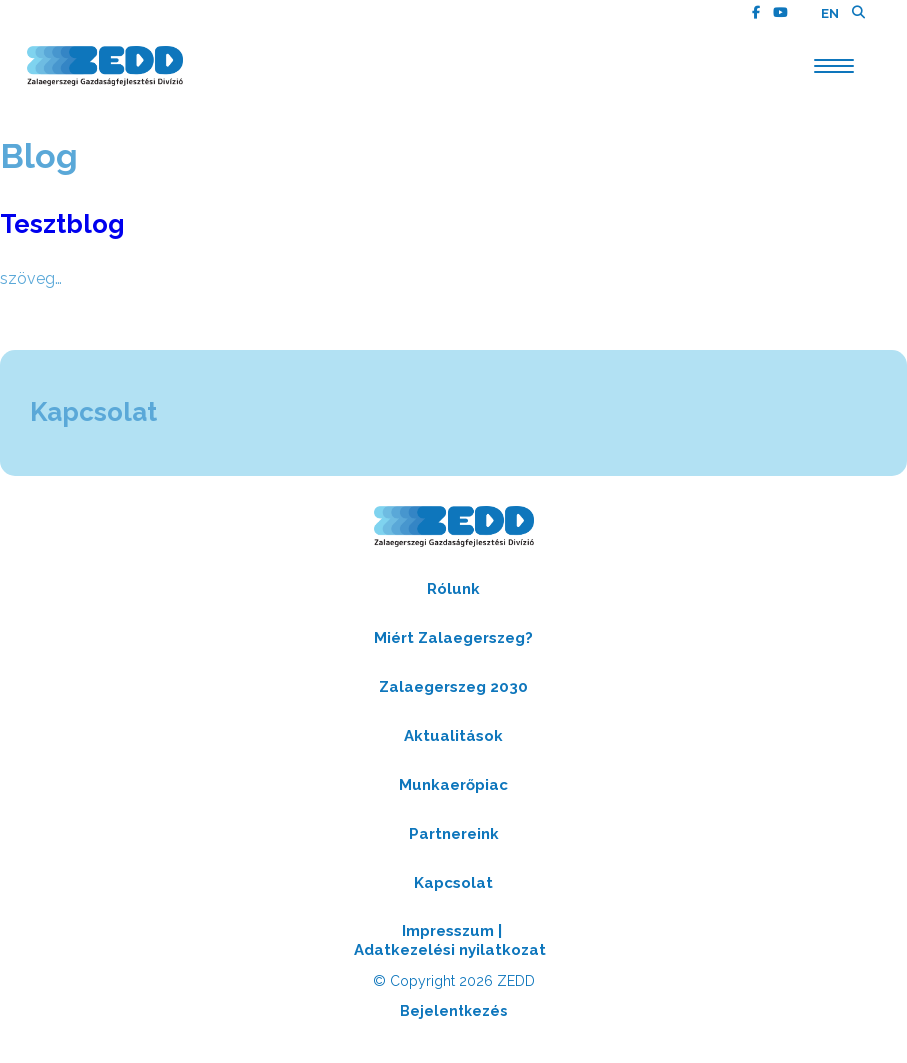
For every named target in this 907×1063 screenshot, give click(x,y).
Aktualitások (453, 736)
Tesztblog (62, 224)
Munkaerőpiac (453, 785)
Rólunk (453, 589)
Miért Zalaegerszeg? (453, 638)
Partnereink (454, 834)
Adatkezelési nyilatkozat (450, 950)
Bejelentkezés (453, 1011)
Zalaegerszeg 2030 (453, 687)
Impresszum (448, 931)
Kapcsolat (453, 883)
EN (830, 13)
